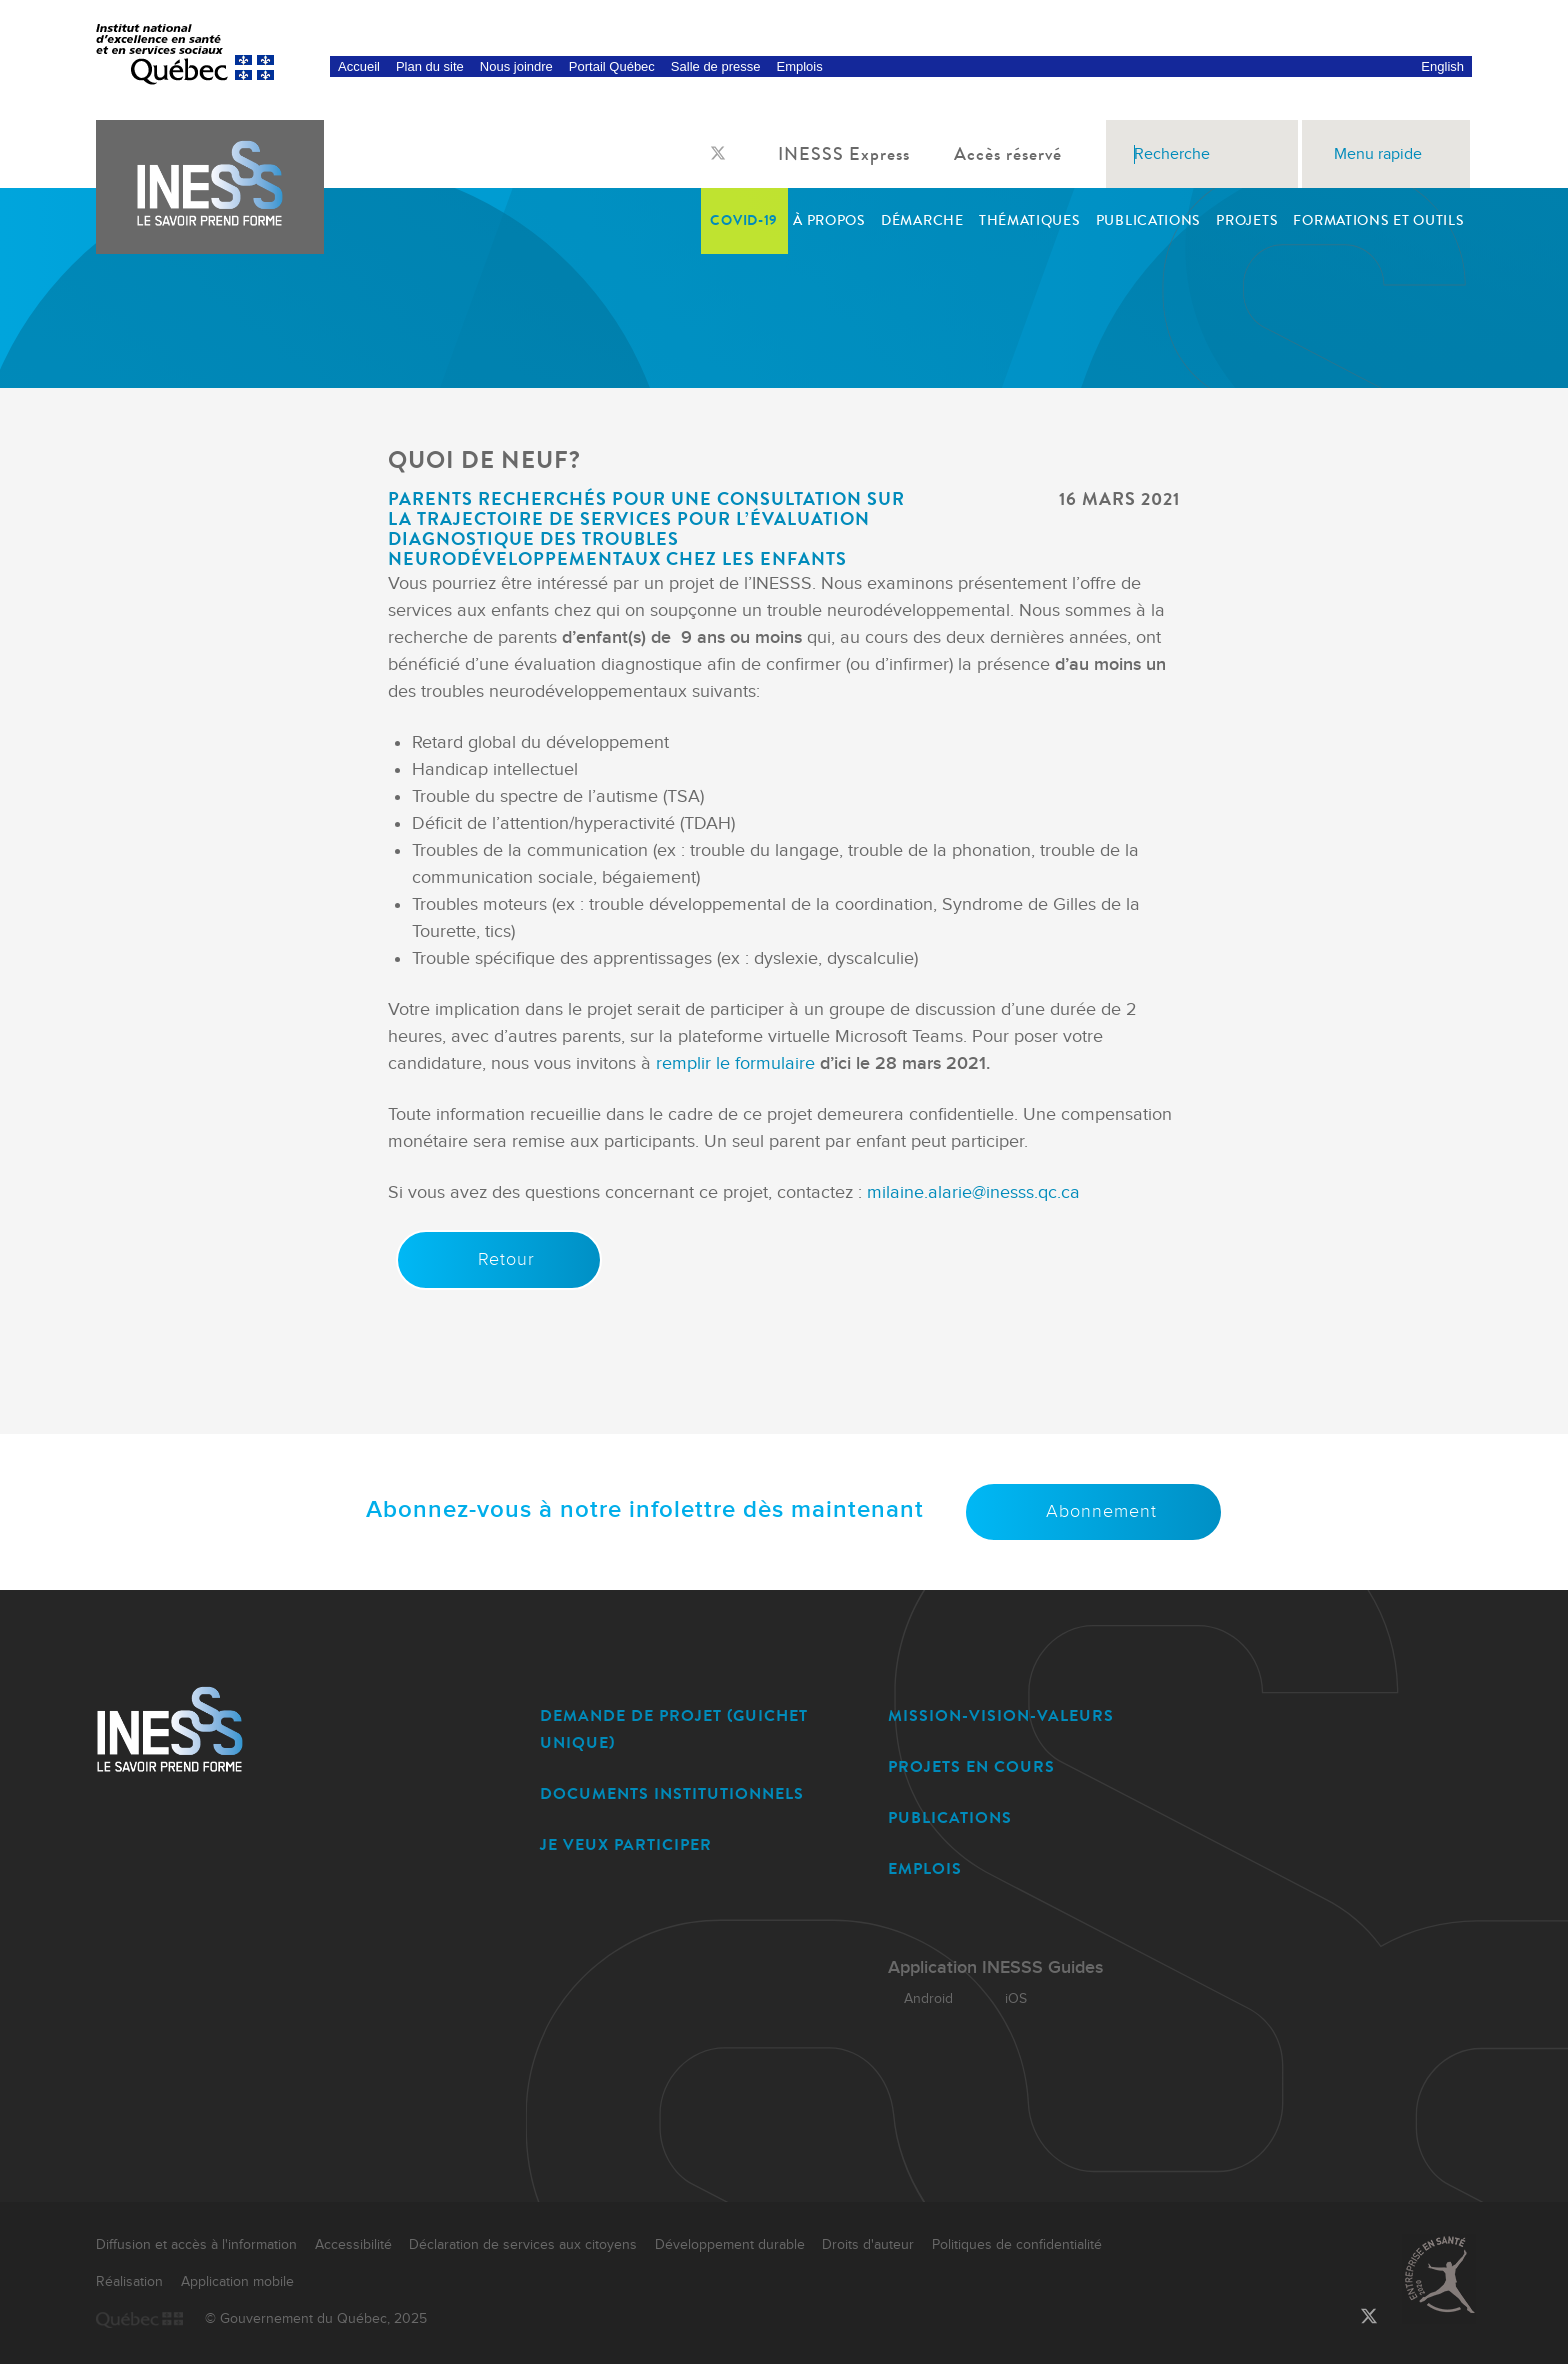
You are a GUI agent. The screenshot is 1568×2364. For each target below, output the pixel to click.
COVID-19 (744, 220)
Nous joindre (516, 66)
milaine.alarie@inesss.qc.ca (973, 1192)
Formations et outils (1378, 220)
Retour (498, 1259)
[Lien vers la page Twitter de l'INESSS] (718, 154)
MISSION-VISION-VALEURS (1001, 1715)
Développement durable (730, 2245)
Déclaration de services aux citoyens (523, 2245)
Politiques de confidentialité (1017, 2245)
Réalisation (129, 2282)
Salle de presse (716, 66)
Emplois (799, 66)
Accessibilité (353, 2245)
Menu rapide (1386, 154)
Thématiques (1030, 220)
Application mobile (237, 2282)
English (1442, 66)
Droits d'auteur (868, 2245)
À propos (829, 220)
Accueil (359, 66)
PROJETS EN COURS (971, 1766)
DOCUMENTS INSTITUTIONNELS (672, 1793)
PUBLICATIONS (950, 1817)
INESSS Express (852, 154)
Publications (1148, 220)
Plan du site (430, 66)
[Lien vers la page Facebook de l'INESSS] (698, 155)
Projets (1247, 220)
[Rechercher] (1278, 154)
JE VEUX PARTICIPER (626, 1844)
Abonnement (1093, 1511)
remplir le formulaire (735, 1063)
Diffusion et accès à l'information (196, 2245)
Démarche (922, 220)
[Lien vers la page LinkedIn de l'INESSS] (738, 155)
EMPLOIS (925, 1868)
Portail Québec (612, 66)
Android (920, 1999)
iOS (1008, 1999)
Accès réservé (1016, 154)
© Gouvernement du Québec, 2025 (316, 2319)
